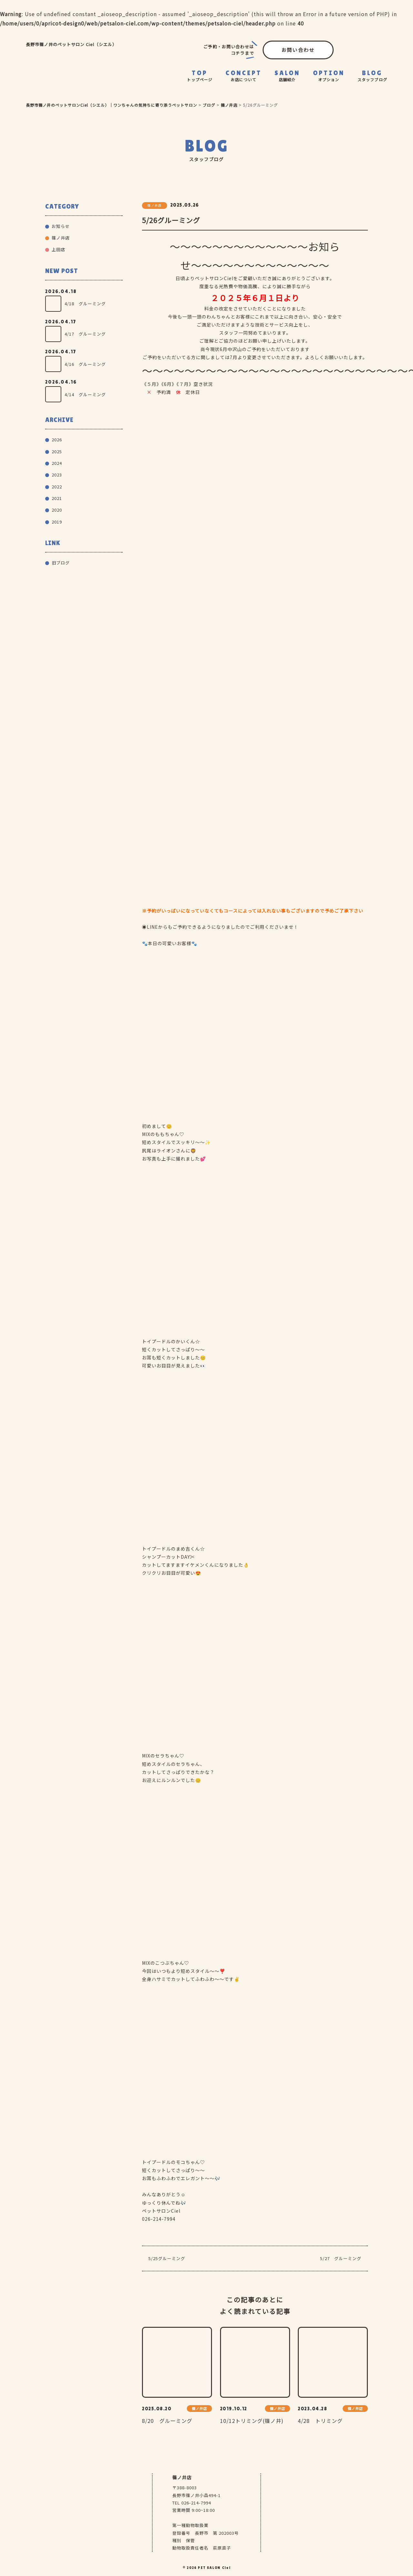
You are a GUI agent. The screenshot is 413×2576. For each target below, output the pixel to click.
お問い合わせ (298, 49)
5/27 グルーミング (340, 2258)
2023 (57, 475)
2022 (57, 487)
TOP (199, 75)
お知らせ (61, 226)
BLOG (372, 75)
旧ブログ (61, 563)
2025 (57, 451)
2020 (57, 510)
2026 (57, 439)
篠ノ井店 (61, 238)
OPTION (329, 75)
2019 (57, 522)
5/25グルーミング (166, 2258)
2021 (57, 498)
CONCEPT (244, 75)
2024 (57, 463)
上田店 (58, 249)
